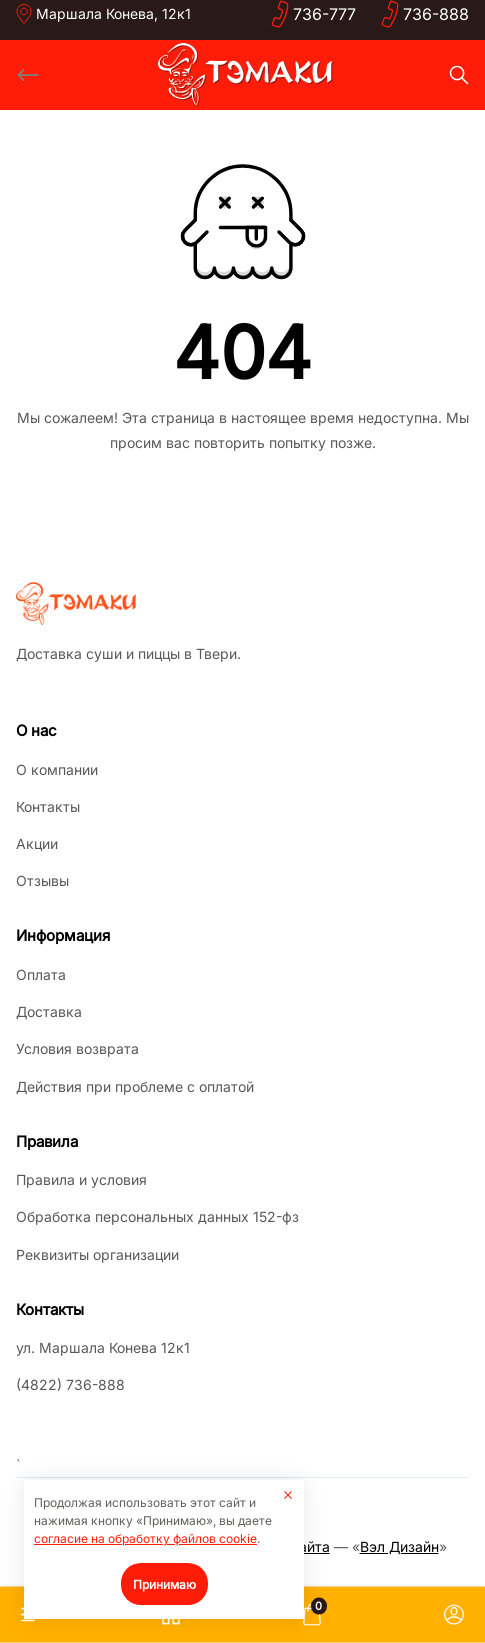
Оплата (41, 974)
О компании (57, 769)
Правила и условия (81, 1179)
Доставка (49, 1011)
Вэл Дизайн (399, 1546)
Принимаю (164, 1584)
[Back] (28, 75)
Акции (37, 843)
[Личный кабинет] (454, 1615)
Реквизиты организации (97, 1254)
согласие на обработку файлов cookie (145, 1538)
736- (324, 14)
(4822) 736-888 (70, 1384)
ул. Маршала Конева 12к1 (103, 1347)
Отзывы (42, 880)
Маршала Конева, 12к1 (113, 13)
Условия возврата (77, 1048)
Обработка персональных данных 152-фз (157, 1216)
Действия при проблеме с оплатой (135, 1086)
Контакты (48, 806)
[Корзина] (312, 1615)
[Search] (459, 75)
